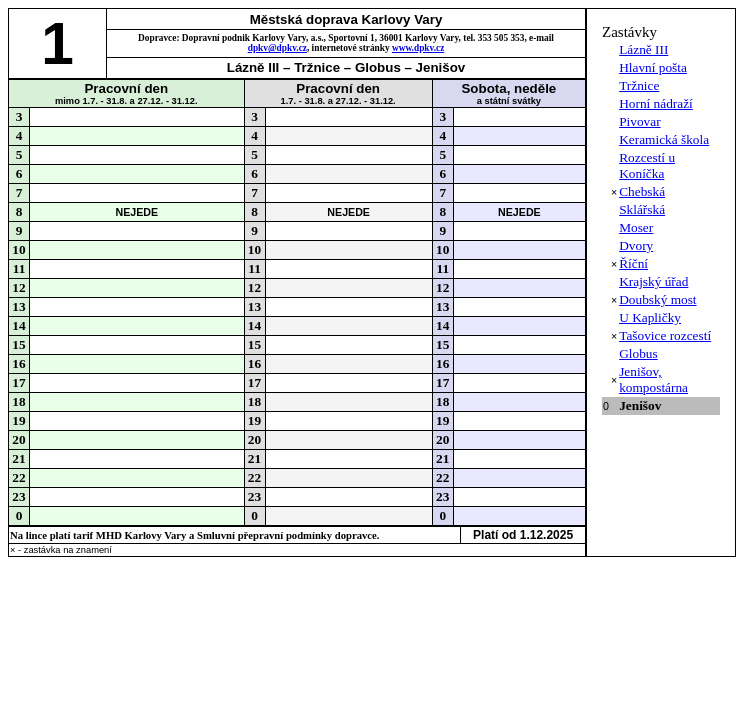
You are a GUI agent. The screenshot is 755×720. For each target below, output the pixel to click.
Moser (636, 227)
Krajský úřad (653, 281)
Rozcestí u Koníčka (647, 165)
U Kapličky (650, 317)
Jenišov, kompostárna (653, 379)
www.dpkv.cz (418, 48)
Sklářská (642, 209)
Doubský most (657, 299)
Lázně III (643, 49)
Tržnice (639, 85)
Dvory (636, 245)
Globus (638, 353)
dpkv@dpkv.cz (277, 48)
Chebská (642, 191)
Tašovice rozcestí (665, 335)
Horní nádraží (656, 103)
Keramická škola (664, 139)
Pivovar (639, 121)
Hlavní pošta (653, 67)
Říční (633, 263)
